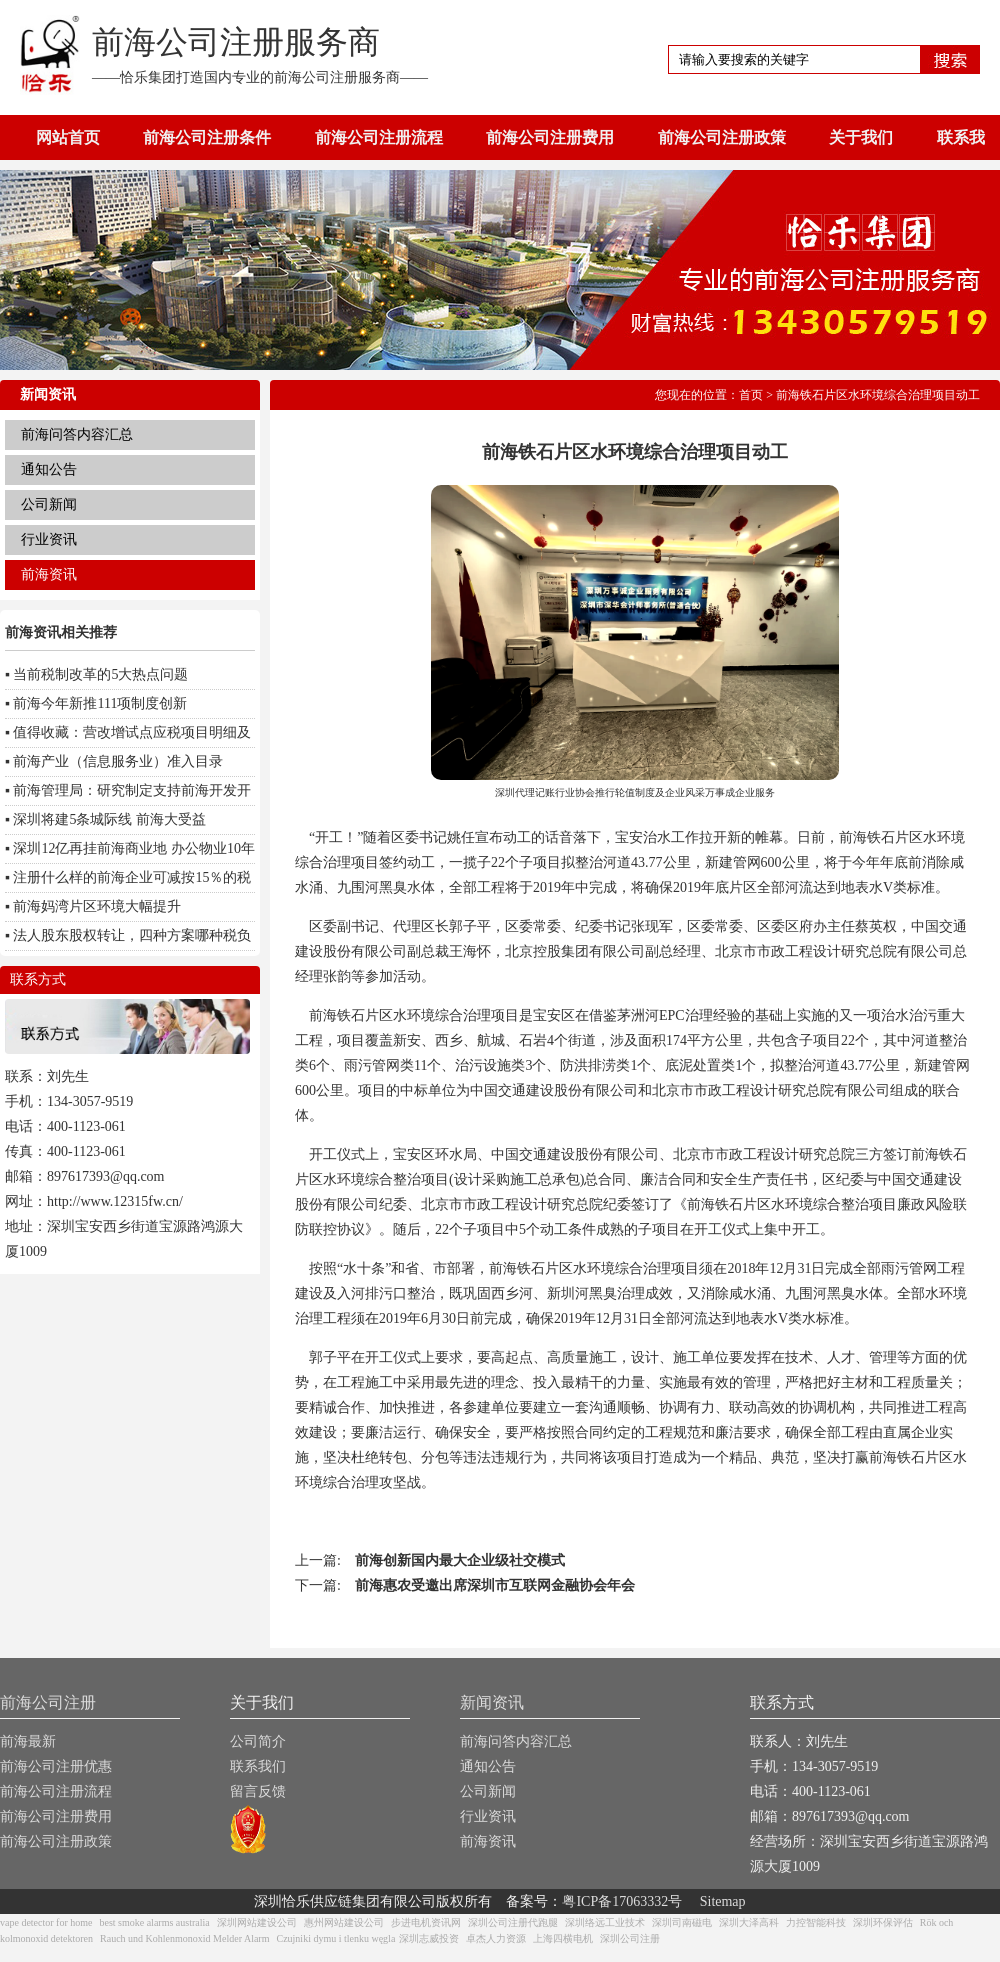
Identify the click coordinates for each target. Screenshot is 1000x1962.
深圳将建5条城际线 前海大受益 (109, 819)
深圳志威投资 (429, 1938)
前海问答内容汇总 (77, 434)
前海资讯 (49, 574)
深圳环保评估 (883, 1922)
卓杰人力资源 (496, 1938)
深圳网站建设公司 (257, 1922)
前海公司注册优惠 (56, 1766)
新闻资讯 (492, 1702)
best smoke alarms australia (154, 1922)
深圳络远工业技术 (605, 1922)
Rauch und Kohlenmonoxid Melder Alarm (184, 1938)
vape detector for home (46, 1922)
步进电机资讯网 (426, 1922)
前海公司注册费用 (550, 137)
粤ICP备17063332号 (622, 1901)
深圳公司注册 (630, 1938)
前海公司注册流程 (379, 137)
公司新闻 (49, 504)
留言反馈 (258, 1791)
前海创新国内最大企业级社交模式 (460, 1560)
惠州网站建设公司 (344, 1922)
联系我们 (258, 1766)
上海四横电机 (563, 1938)
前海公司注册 (48, 1702)
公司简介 (258, 1741)
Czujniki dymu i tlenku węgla (335, 1938)
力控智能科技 (816, 1922)
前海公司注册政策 (722, 137)
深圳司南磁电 (682, 1922)
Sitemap (723, 1901)
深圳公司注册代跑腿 (513, 1922)
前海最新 (28, 1741)
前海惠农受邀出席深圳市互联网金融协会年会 (495, 1585)
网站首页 (68, 137)
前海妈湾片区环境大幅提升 (97, 906)
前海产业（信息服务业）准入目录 (118, 761)
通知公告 (49, 469)
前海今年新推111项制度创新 (100, 703)
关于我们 (861, 137)
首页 (751, 395)
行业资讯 (49, 539)
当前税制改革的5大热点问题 (100, 674)
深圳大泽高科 (749, 1922)
